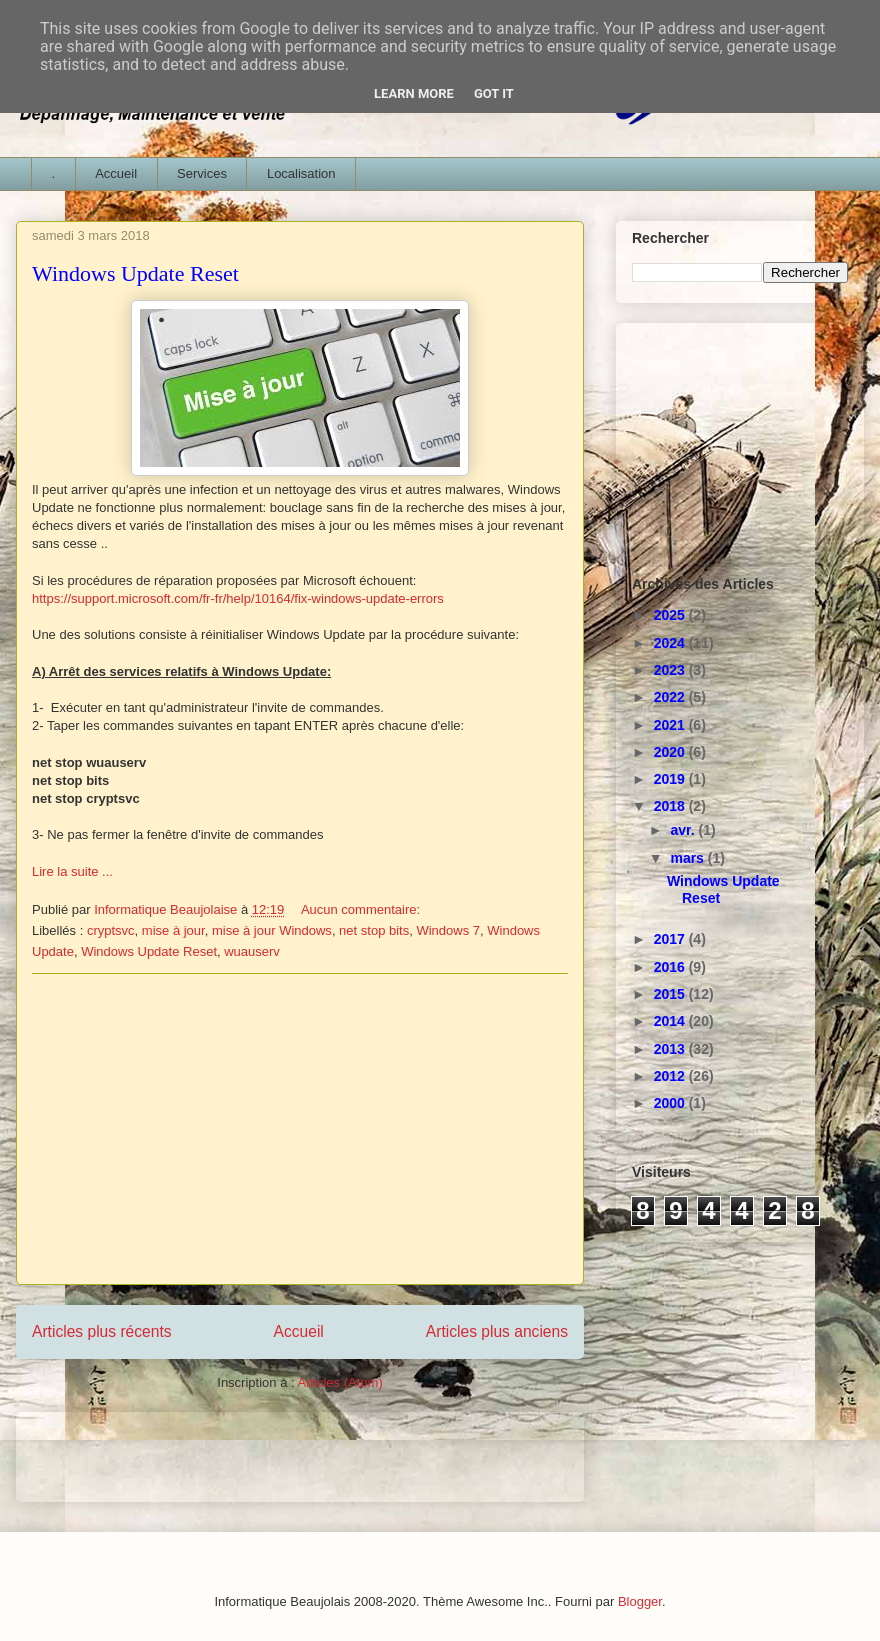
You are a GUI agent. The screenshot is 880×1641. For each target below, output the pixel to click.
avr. (684, 830)
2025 (671, 615)
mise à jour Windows (272, 930)
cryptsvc (111, 930)
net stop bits (374, 930)
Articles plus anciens (497, 1331)
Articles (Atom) (339, 1382)
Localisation (301, 173)
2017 (671, 939)
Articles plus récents (102, 1331)
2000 (671, 1103)
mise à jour (173, 930)
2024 (671, 643)
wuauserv (252, 951)
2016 (671, 967)
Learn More (414, 93)
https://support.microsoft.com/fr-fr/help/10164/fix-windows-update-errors (238, 598)
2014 (671, 1021)
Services (202, 173)
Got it (494, 93)
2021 (671, 725)
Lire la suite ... (72, 871)
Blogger (640, 1601)
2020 (671, 752)
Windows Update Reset (135, 273)
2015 (671, 994)
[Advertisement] (300, 1129)
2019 (671, 779)
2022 (671, 697)
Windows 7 (448, 930)
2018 (671, 806)
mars (688, 858)
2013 (671, 1049)
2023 (671, 670)
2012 (671, 1076)
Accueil (116, 173)
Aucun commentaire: (362, 909)
